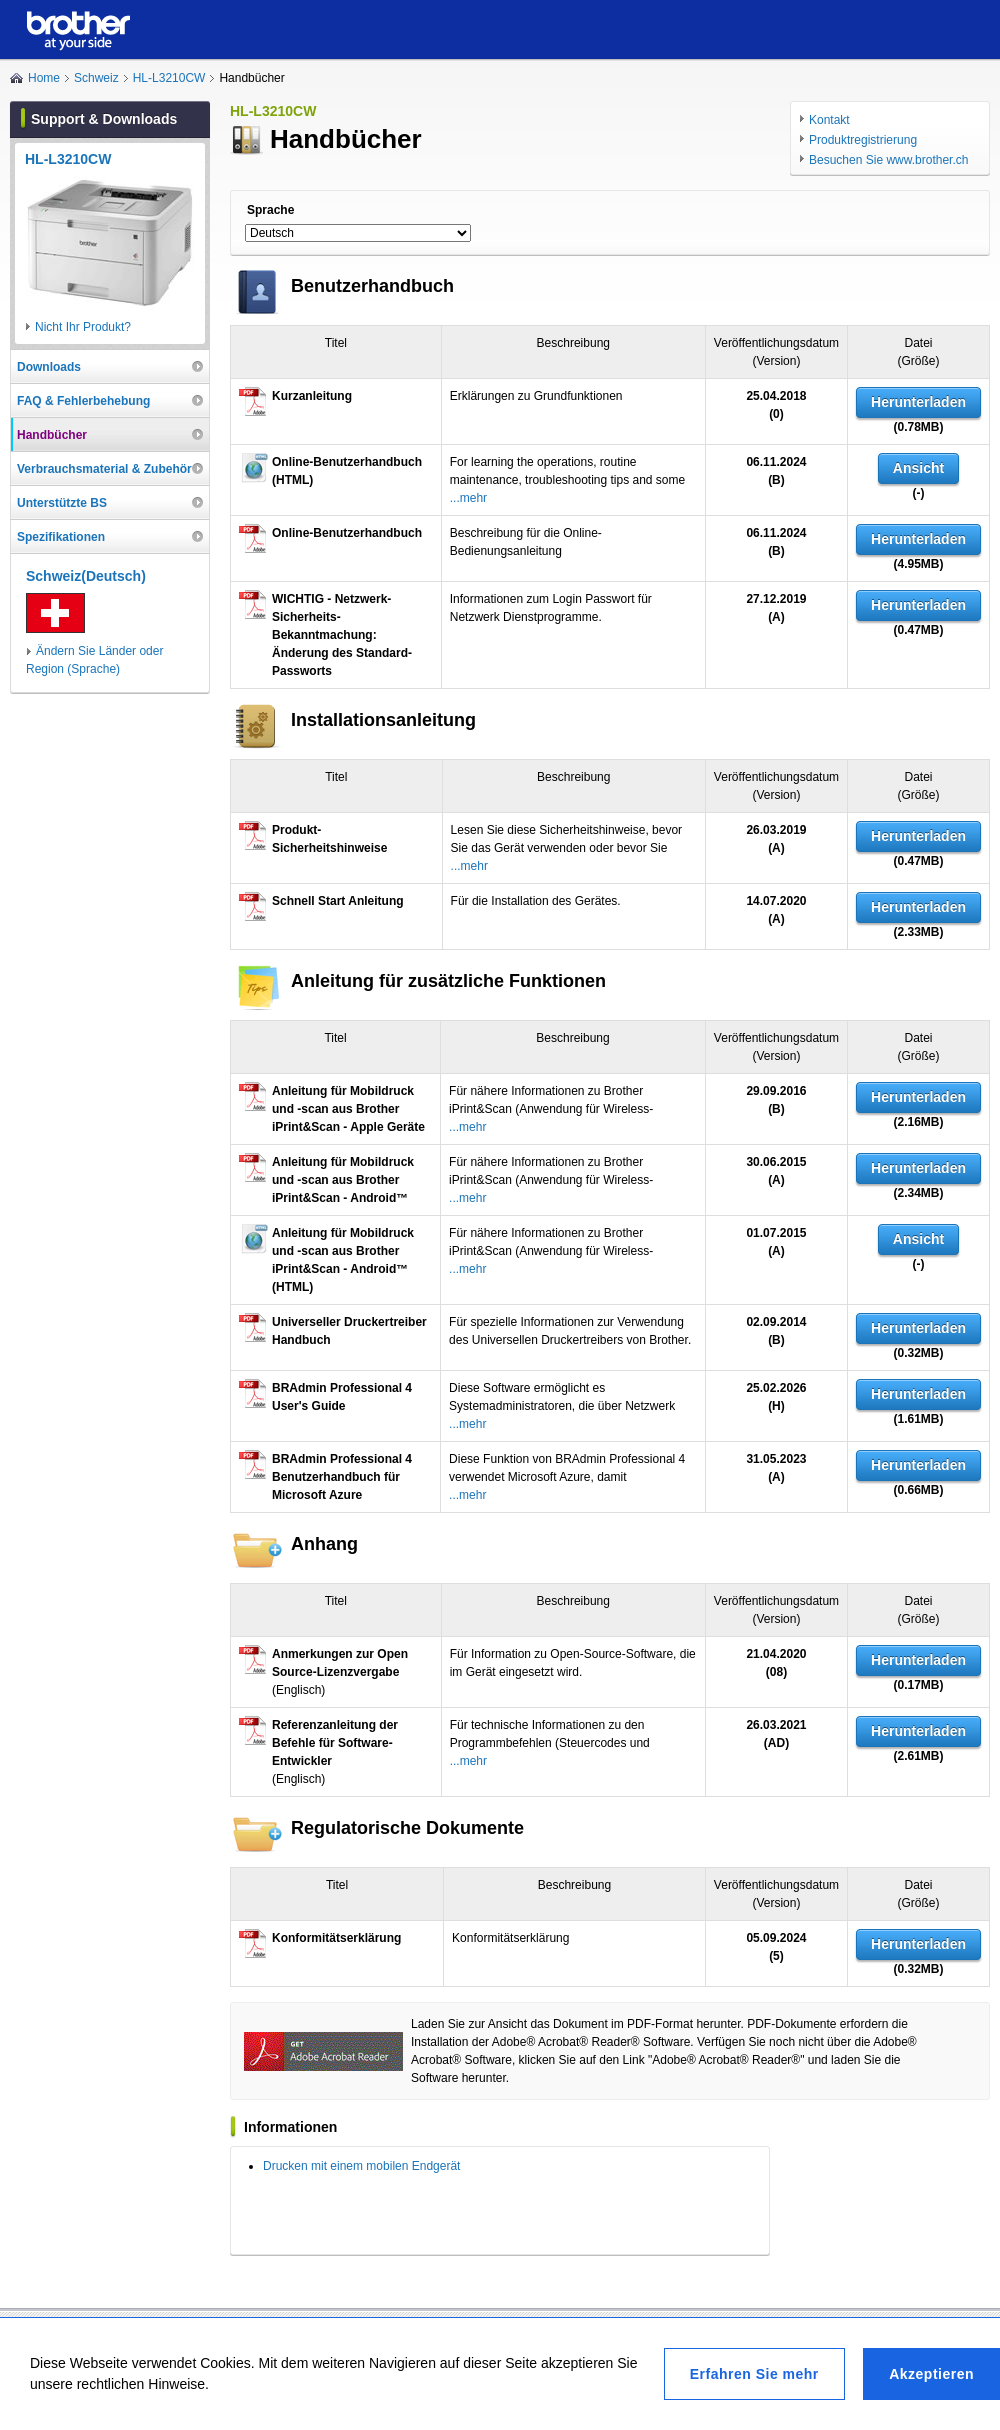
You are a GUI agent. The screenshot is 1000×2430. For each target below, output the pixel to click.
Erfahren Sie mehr (754, 2374)
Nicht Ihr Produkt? (83, 327)
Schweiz (96, 78)
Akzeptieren (931, 2374)
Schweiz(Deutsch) (86, 576)
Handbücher (52, 435)
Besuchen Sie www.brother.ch (888, 160)
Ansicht (918, 468)
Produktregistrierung (863, 140)
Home (44, 78)
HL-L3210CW (169, 78)
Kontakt (829, 120)
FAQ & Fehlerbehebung (83, 401)
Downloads (49, 367)
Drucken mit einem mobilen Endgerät (361, 2166)
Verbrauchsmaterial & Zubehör (104, 469)
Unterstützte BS (62, 503)
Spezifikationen (61, 537)
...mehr (468, 498)
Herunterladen (918, 402)
